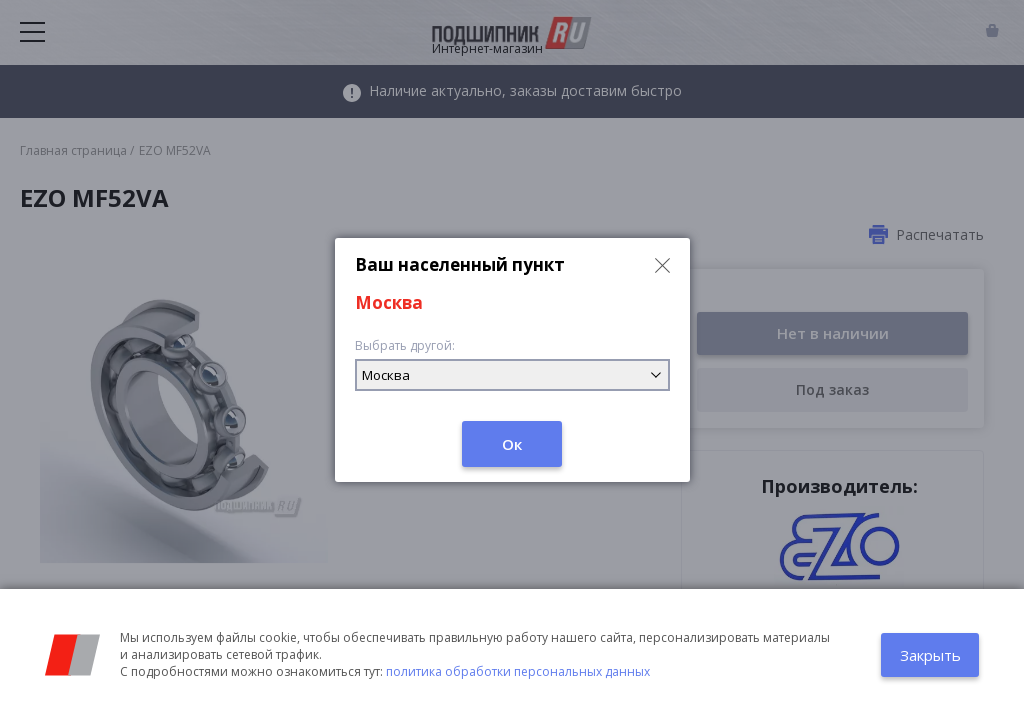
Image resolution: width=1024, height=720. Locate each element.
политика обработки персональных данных (518, 671)
